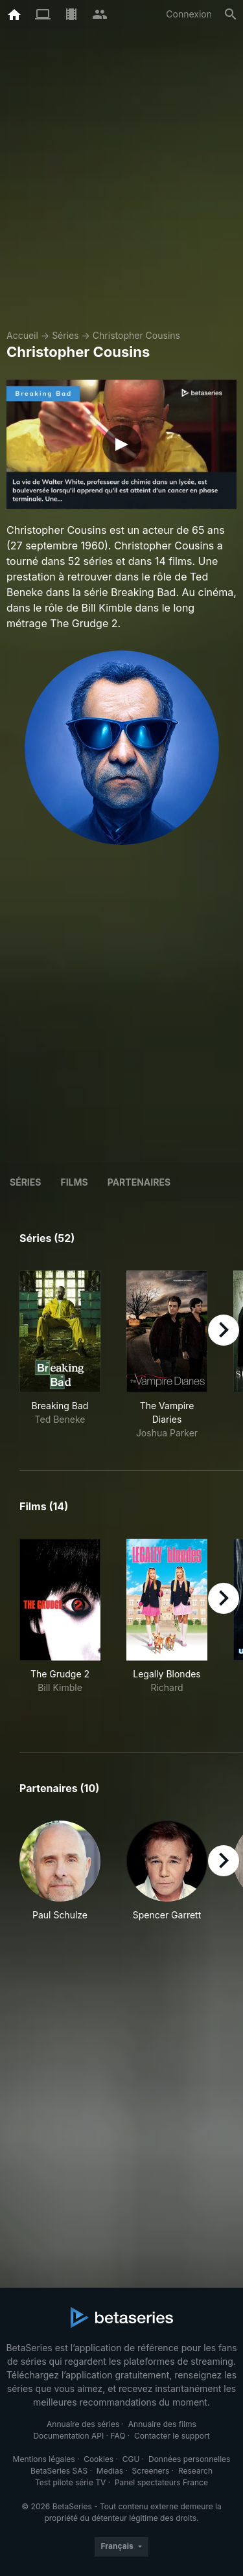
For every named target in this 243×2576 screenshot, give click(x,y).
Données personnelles (189, 2459)
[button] (59, 1878)
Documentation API (68, 2436)
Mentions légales (44, 2459)
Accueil (22, 335)
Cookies (98, 2459)
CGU (131, 2459)
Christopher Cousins (136, 335)
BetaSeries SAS (58, 2471)
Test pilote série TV (70, 2482)
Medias (110, 2471)
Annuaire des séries (83, 2424)
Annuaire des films (162, 2424)
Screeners (151, 2471)
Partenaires (139, 1182)
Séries (65, 335)
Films (73, 1182)
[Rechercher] (230, 14)
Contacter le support (172, 2436)
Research (195, 2471)
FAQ (117, 2436)
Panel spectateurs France (161, 2482)
